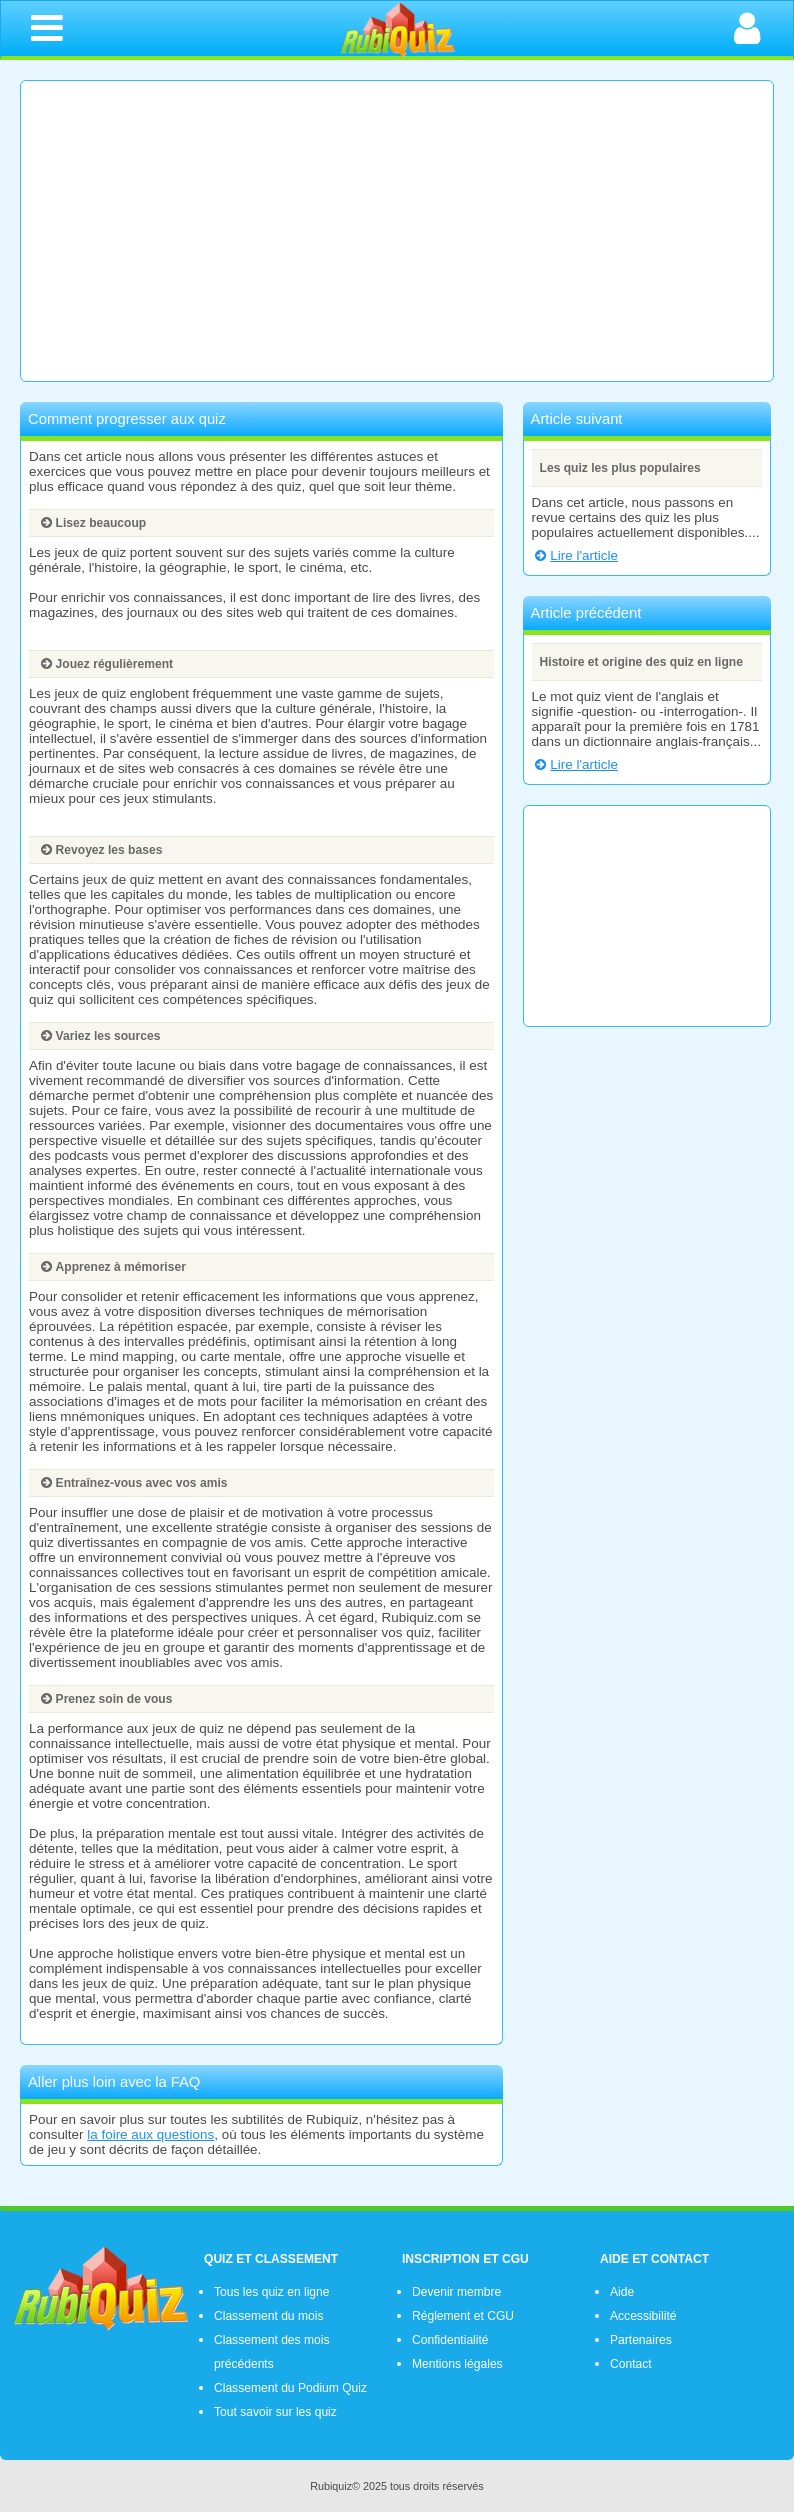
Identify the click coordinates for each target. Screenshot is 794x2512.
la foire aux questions (150, 2134)
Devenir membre (456, 2292)
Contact (631, 2364)
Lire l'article (575, 555)
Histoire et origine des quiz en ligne (641, 662)
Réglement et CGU (463, 2316)
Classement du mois (268, 2316)
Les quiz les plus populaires (620, 468)
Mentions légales (457, 2364)
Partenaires (641, 2340)
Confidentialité (450, 2340)
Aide (622, 2292)
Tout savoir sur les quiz (275, 2412)
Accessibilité (643, 2316)
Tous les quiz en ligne (271, 2292)
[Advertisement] (397, 231)
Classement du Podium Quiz (290, 2388)
